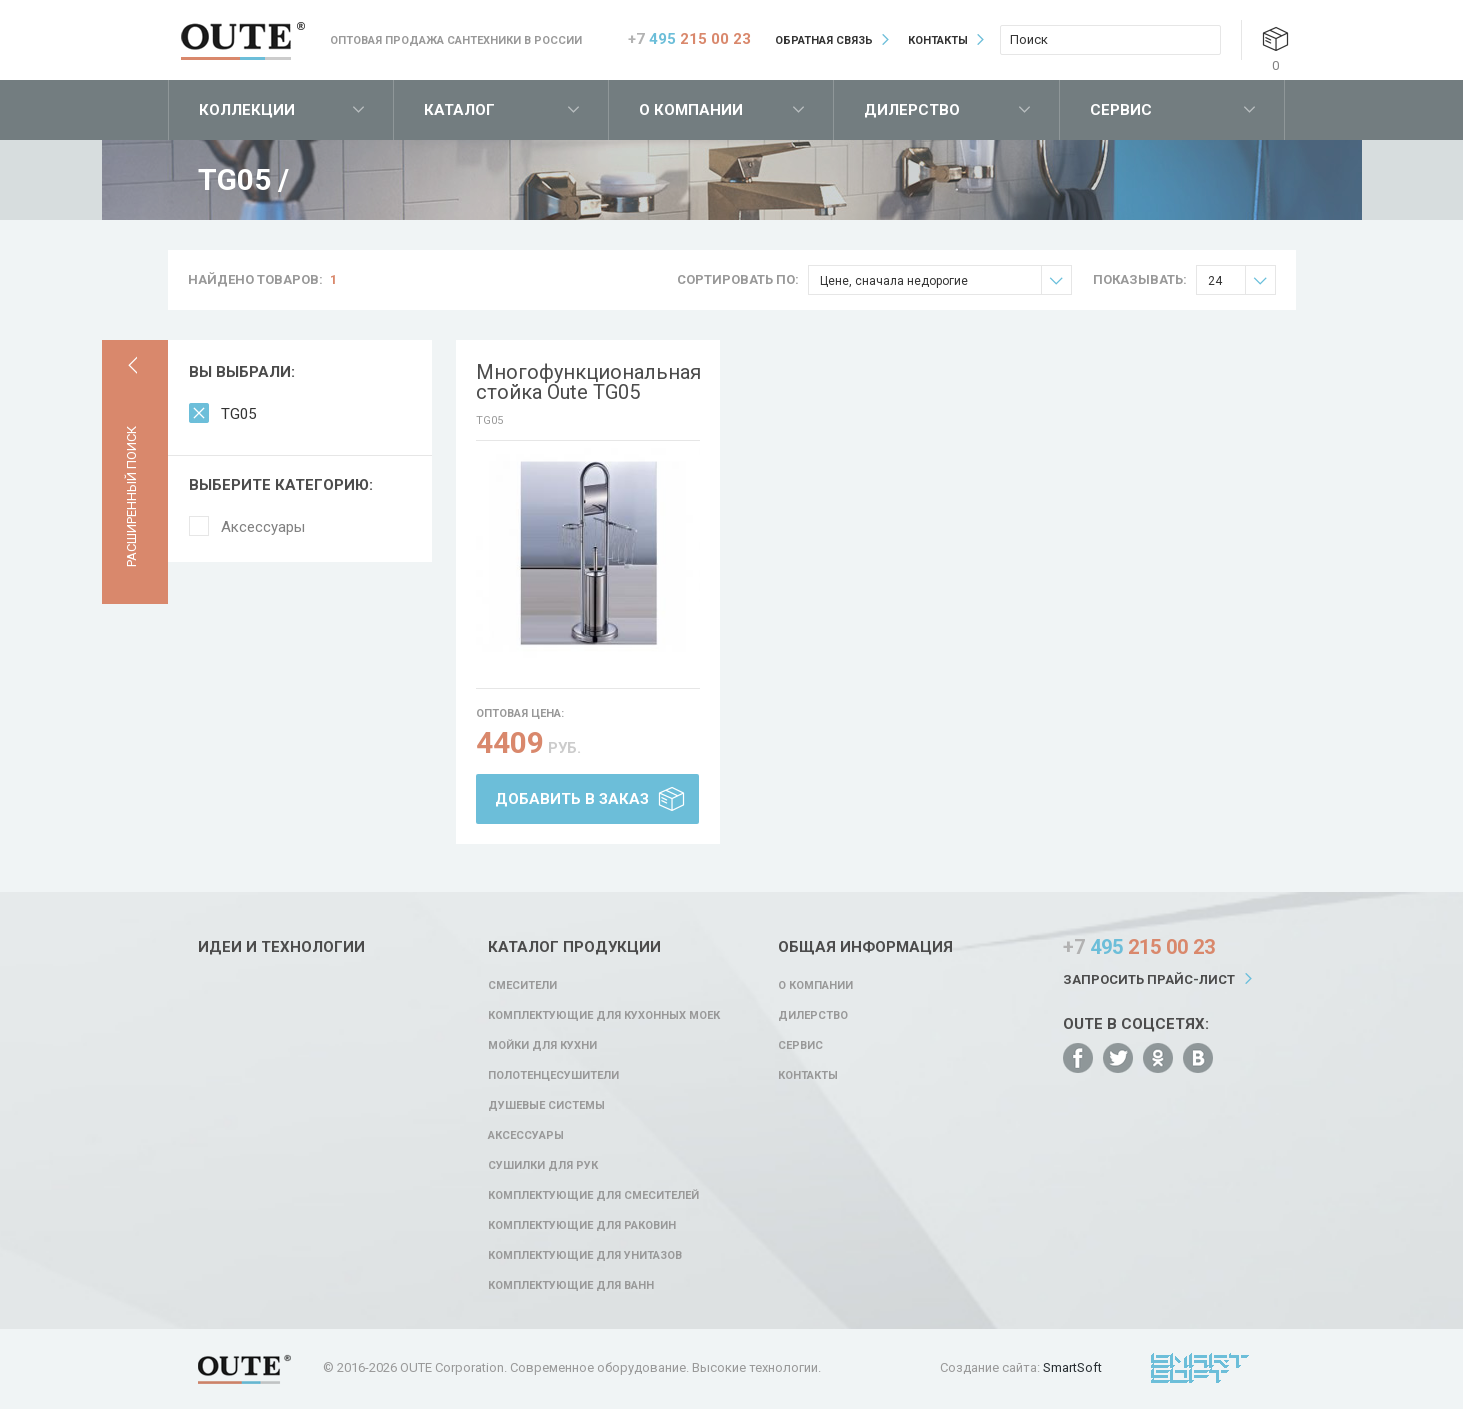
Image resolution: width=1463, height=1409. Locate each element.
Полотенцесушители (553, 1075)
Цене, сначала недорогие (945, 280)
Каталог (459, 110)
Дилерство (912, 110)
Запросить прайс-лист (1149, 979)
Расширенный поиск (131, 496)
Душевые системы (546, 1105)
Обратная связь (824, 40)
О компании (691, 110)
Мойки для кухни (542, 1045)
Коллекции (247, 110)
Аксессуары (263, 527)
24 (1241, 280)
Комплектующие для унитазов (585, 1255)
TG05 (238, 414)
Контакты (938, 40)
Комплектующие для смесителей (593, 1195)
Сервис (1121, 110)
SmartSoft (1072, 1367)
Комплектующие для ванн (571, 1285)
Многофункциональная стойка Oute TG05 (588, 382)
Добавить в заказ (572, 799)
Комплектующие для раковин (582, 1225)
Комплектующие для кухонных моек (604, 1015)
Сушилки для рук (543, 1165)
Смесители (522, 985)
